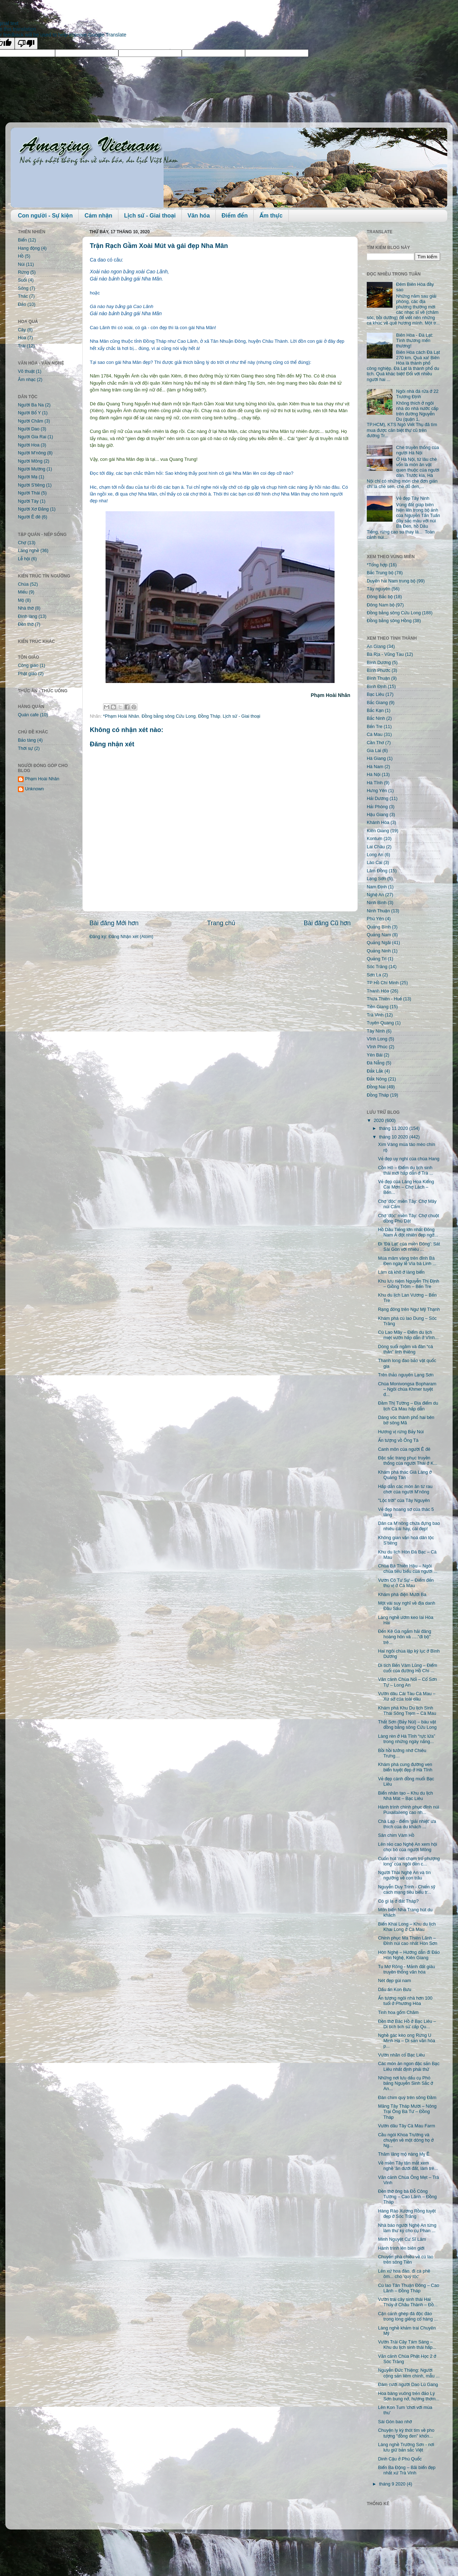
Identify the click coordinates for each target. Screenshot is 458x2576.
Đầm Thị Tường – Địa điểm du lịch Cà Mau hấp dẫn (408, 1406)
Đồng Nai (376, 1086)
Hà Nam (375, 766)
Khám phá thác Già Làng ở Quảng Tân (405, 1475)
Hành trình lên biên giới (401, 2248)
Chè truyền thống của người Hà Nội (417, 450)
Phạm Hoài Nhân (42, 778)
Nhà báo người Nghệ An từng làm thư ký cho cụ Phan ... (407, 2228)
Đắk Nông (377, 1079)
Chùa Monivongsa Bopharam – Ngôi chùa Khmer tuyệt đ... (407, 1389)
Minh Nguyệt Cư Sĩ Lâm (402, 2239)
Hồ (21, 256)
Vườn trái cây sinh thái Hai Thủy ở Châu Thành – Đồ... (407, 2302)
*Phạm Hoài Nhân (121, 716)
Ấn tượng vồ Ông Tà (398, 1440)
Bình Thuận (378, 678)
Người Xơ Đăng (33, 509)
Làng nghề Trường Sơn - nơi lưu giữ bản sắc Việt (406, 2447)
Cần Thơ (375, 742)
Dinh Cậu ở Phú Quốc (400, 2459)
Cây (22, 329)
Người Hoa (28, 445)
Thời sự (25, 748)
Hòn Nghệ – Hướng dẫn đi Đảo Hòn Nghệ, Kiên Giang (408, 1955)
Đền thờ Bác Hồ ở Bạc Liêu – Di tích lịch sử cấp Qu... (407, 2024)
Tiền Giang (378, 1006)
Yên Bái (375, 1055)
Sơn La (374, 974)
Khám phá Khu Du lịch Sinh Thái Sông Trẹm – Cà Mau (407, 1711)
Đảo (22, 304)
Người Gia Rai (32, 436)
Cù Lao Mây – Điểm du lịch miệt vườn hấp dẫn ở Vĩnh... (408, 1335)
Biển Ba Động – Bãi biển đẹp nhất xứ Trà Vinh (406, 2470)
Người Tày (28, 501)
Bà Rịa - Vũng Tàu (385, 654)
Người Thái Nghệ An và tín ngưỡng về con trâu (404, 1875)
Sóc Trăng (377, 966)
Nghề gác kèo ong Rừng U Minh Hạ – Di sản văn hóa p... (406, 2041)
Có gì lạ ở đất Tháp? (398, 1901)
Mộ (21, 600)
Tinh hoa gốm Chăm (398, 2012)
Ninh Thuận (378, 910)
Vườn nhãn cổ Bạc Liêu (401, 2055)
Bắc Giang (377, 702)
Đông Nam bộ (380, 605)
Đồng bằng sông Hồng (389, 620)
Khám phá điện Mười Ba (402, 1594)
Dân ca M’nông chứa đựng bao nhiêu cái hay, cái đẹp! (409, 1526)
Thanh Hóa (378, 991)
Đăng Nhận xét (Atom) (130, 936)
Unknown (34, 788)
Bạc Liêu (375, 694)
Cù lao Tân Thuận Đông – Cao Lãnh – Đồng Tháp (408, 2288)
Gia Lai (374, 750)
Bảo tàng (27, 740)
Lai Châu (376, 846)
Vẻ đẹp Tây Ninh (412, 498)
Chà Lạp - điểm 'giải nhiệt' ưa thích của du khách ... (407, 1824)
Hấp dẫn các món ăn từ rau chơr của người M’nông (405, 1489)
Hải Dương (377, 798)
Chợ (22, 542)
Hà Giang (376, 758)
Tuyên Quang (380, 1022)
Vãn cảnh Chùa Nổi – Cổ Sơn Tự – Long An (407, 1682)
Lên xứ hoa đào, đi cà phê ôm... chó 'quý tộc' (404, 2274)
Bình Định (376, 686)
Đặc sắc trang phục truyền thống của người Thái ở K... (407, 1460)
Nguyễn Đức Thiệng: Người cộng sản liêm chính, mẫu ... (408, 2373)
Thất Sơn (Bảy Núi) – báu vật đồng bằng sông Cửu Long (407, 1724)
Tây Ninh (376, 1031)
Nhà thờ (26, 608)
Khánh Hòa (378, 822)
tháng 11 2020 (394, 1128)
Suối (22, 280)
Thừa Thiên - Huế (384, 998)
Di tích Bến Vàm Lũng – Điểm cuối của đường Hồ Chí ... (407, 1668)
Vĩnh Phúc (377, 1046)
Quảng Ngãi (379, 942)
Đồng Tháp (209, 716)
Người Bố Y (29, 412)
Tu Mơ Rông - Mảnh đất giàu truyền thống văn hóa (406, 1969)
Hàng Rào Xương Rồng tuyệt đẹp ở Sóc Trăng (406, 2214)
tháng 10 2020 (394, 1137)
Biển (22, 240)
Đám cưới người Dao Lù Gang (408, 2384)
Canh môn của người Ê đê (404, 1449)
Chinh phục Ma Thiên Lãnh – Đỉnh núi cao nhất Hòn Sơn (407, 1941)
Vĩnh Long (377, 1038)
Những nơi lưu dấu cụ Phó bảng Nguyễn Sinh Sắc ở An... (405, 2083)
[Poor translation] (26, 43)
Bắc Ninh (376, 718)
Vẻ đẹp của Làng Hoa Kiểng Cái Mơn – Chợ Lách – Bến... (406, 1187)
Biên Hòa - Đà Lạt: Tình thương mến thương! (414, 340)
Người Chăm (30, 421)
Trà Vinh (375, 1015)
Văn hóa (198, 216)
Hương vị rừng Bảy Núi (400, 1431)
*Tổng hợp (377, 564)
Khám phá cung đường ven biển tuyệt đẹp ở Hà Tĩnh (405, 1767)
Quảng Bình (379, 927)
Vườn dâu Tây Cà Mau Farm (406, 2125)
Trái (21, 345)
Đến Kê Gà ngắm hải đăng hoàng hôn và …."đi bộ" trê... (404, 1637)
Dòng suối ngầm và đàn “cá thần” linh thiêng (405, 1349)
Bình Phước (378, 670)
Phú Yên (375, 918)
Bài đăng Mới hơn (113, 923)
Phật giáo (27, 673)
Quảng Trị (376, 958)
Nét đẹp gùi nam (394, 1980)
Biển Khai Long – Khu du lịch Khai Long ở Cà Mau (406, 1927)
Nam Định (377, 886)
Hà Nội (373, 774)
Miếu (23, 592)
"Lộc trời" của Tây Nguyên (404, 1500)
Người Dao (28, 428)
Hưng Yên (377, 790)
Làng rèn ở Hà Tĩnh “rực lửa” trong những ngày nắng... (406, 1739)
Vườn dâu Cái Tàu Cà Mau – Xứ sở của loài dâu (406, 1696)
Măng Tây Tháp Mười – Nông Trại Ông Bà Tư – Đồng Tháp (407, 2111)
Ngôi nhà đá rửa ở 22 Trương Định (417, 394)
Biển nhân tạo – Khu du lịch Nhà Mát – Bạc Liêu (405, 1796)
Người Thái (29, 493)
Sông (23, 288)
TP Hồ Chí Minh (383, 982)
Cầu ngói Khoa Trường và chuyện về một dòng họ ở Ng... (405, 2140)
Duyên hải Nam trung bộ (391, 581)
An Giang (376, 646)
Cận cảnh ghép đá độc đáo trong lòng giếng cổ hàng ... (408, 2316)
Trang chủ (221, 923)
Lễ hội (24, 558)
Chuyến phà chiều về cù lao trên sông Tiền (405, 2259)
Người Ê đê (29, 516)
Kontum (374, 838)
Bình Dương (379, 662)
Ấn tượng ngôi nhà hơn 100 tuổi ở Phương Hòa (405, 2001)
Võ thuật (26, 371)
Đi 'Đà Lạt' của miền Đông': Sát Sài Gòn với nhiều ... (409, 1246)
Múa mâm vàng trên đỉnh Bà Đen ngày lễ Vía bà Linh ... (407, 1261)
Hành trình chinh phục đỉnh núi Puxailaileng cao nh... (408, 1810)
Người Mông (30, 461)
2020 (379, 1120)
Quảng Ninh (379, 950)
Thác (23, 296)
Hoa (22, 337)
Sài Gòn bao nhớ (395, 2421)
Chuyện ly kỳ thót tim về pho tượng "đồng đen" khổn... (406, 2433)
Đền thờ (26, 624)
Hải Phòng (377, 806)
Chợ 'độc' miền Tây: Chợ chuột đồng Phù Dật (408, 1218)
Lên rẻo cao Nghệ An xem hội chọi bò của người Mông (407, 1847)
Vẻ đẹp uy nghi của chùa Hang (408, 1158)
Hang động (29, 248)
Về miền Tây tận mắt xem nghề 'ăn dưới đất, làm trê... (408, 2166)
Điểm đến (234, 216)
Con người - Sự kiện (45, 216)
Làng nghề (28, 550)
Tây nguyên (378, 588)
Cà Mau (375, 734)
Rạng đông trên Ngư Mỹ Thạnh (409, 1309)
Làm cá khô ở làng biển (401, 1272)
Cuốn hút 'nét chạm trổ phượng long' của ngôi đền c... (409, 1861)
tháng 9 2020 (393, 2484)
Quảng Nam (379, 934)
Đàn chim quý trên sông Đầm (407, 2097)
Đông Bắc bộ (380, 596)
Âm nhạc (27, 379)
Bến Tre (375, 726)
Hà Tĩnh (375, 782)
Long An (375, 854)
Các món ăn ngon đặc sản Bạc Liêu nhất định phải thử (408, 2066)
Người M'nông (32, 452)
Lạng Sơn (376, 878)
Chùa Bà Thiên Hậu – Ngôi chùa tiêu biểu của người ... (407, 1568)
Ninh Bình (376, 902)
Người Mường (31, 469)
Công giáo (28, 665)
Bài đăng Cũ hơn (327, 923)
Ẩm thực (270, 216)
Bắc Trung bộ (380, 572)
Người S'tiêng (31, 485)
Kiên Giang (378, 830)
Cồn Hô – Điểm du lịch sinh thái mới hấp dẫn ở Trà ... (405, 1170)
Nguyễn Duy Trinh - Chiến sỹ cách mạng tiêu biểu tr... (406, 1889)
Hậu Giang (377, 814)
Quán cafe (28, 714)
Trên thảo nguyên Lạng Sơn (405, 1374)
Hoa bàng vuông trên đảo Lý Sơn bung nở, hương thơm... (408, 2396)
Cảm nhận (98, 216)
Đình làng (27, 616)
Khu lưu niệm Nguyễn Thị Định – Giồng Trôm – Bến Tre (408, 1284)
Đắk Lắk (375, 1071)
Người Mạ (28, 476)
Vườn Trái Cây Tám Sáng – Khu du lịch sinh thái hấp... (407, 2345)
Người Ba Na (31, 405)
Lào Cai (374, 862)
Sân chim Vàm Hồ (396, 1835)
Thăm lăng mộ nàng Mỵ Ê (403, 2154)
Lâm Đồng (377, 870)
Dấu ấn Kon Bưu (394, 1989)
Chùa (23, 584)
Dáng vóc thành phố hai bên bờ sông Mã (406, 1420)
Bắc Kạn (375, 710)
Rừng (23, 272)
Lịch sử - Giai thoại (150, 216)
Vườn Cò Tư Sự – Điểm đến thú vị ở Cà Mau (406, 1583)
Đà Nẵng (376, 1062)
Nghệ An (375, 894)
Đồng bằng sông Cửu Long (169, 716)
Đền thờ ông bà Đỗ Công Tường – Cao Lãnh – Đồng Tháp (407, 2197)
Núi (21, 264)
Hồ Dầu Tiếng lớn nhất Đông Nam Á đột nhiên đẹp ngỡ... (408, 1232)
